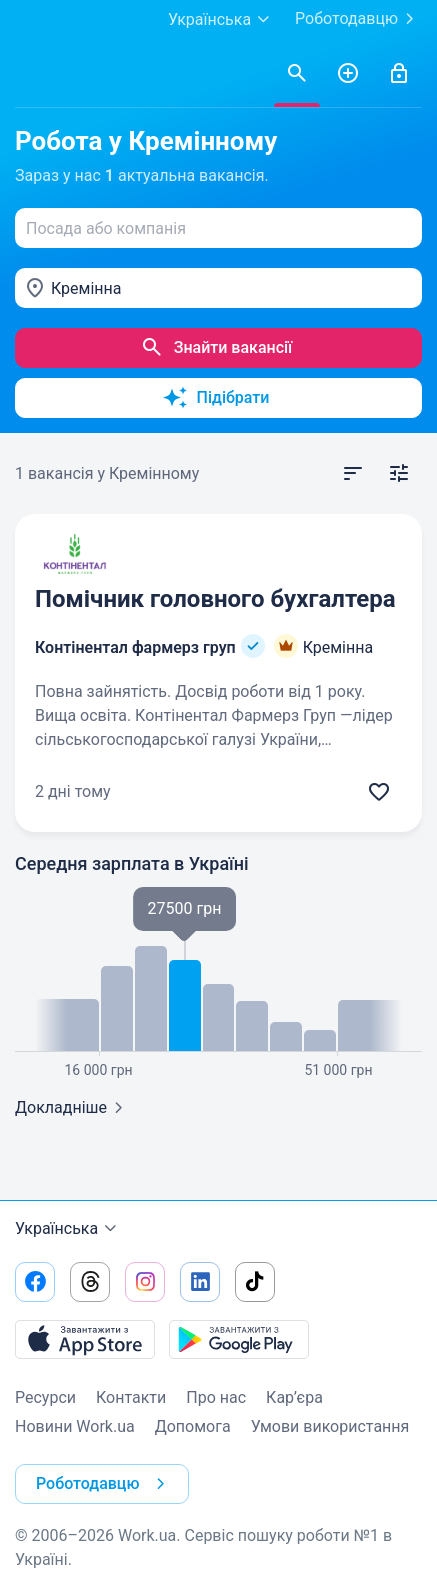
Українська (68, 1229)
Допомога (193, 1426)
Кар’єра (294, 1397)
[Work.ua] (35, 74)
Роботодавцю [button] (104, 1484)
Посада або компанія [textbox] (106, 228)
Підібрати (216, 398)
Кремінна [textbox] (86, 288)
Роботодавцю (358, 19)
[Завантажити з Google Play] (239, 1339)
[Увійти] (399, 74)
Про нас (216, 1397)
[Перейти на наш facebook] (35, 1282)
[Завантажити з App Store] (85, 1339)
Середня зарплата (132, 863)
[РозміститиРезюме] (348, 74)
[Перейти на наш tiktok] (255, 1282)
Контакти (131, 1397)
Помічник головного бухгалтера (215, 599)
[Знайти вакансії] (297, 74)
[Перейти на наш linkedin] (200, 1282)
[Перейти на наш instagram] (145, 1282)
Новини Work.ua (75, 1426)
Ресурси (45, 1397)
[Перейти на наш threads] (90, 1282)
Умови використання (330, 1426)
